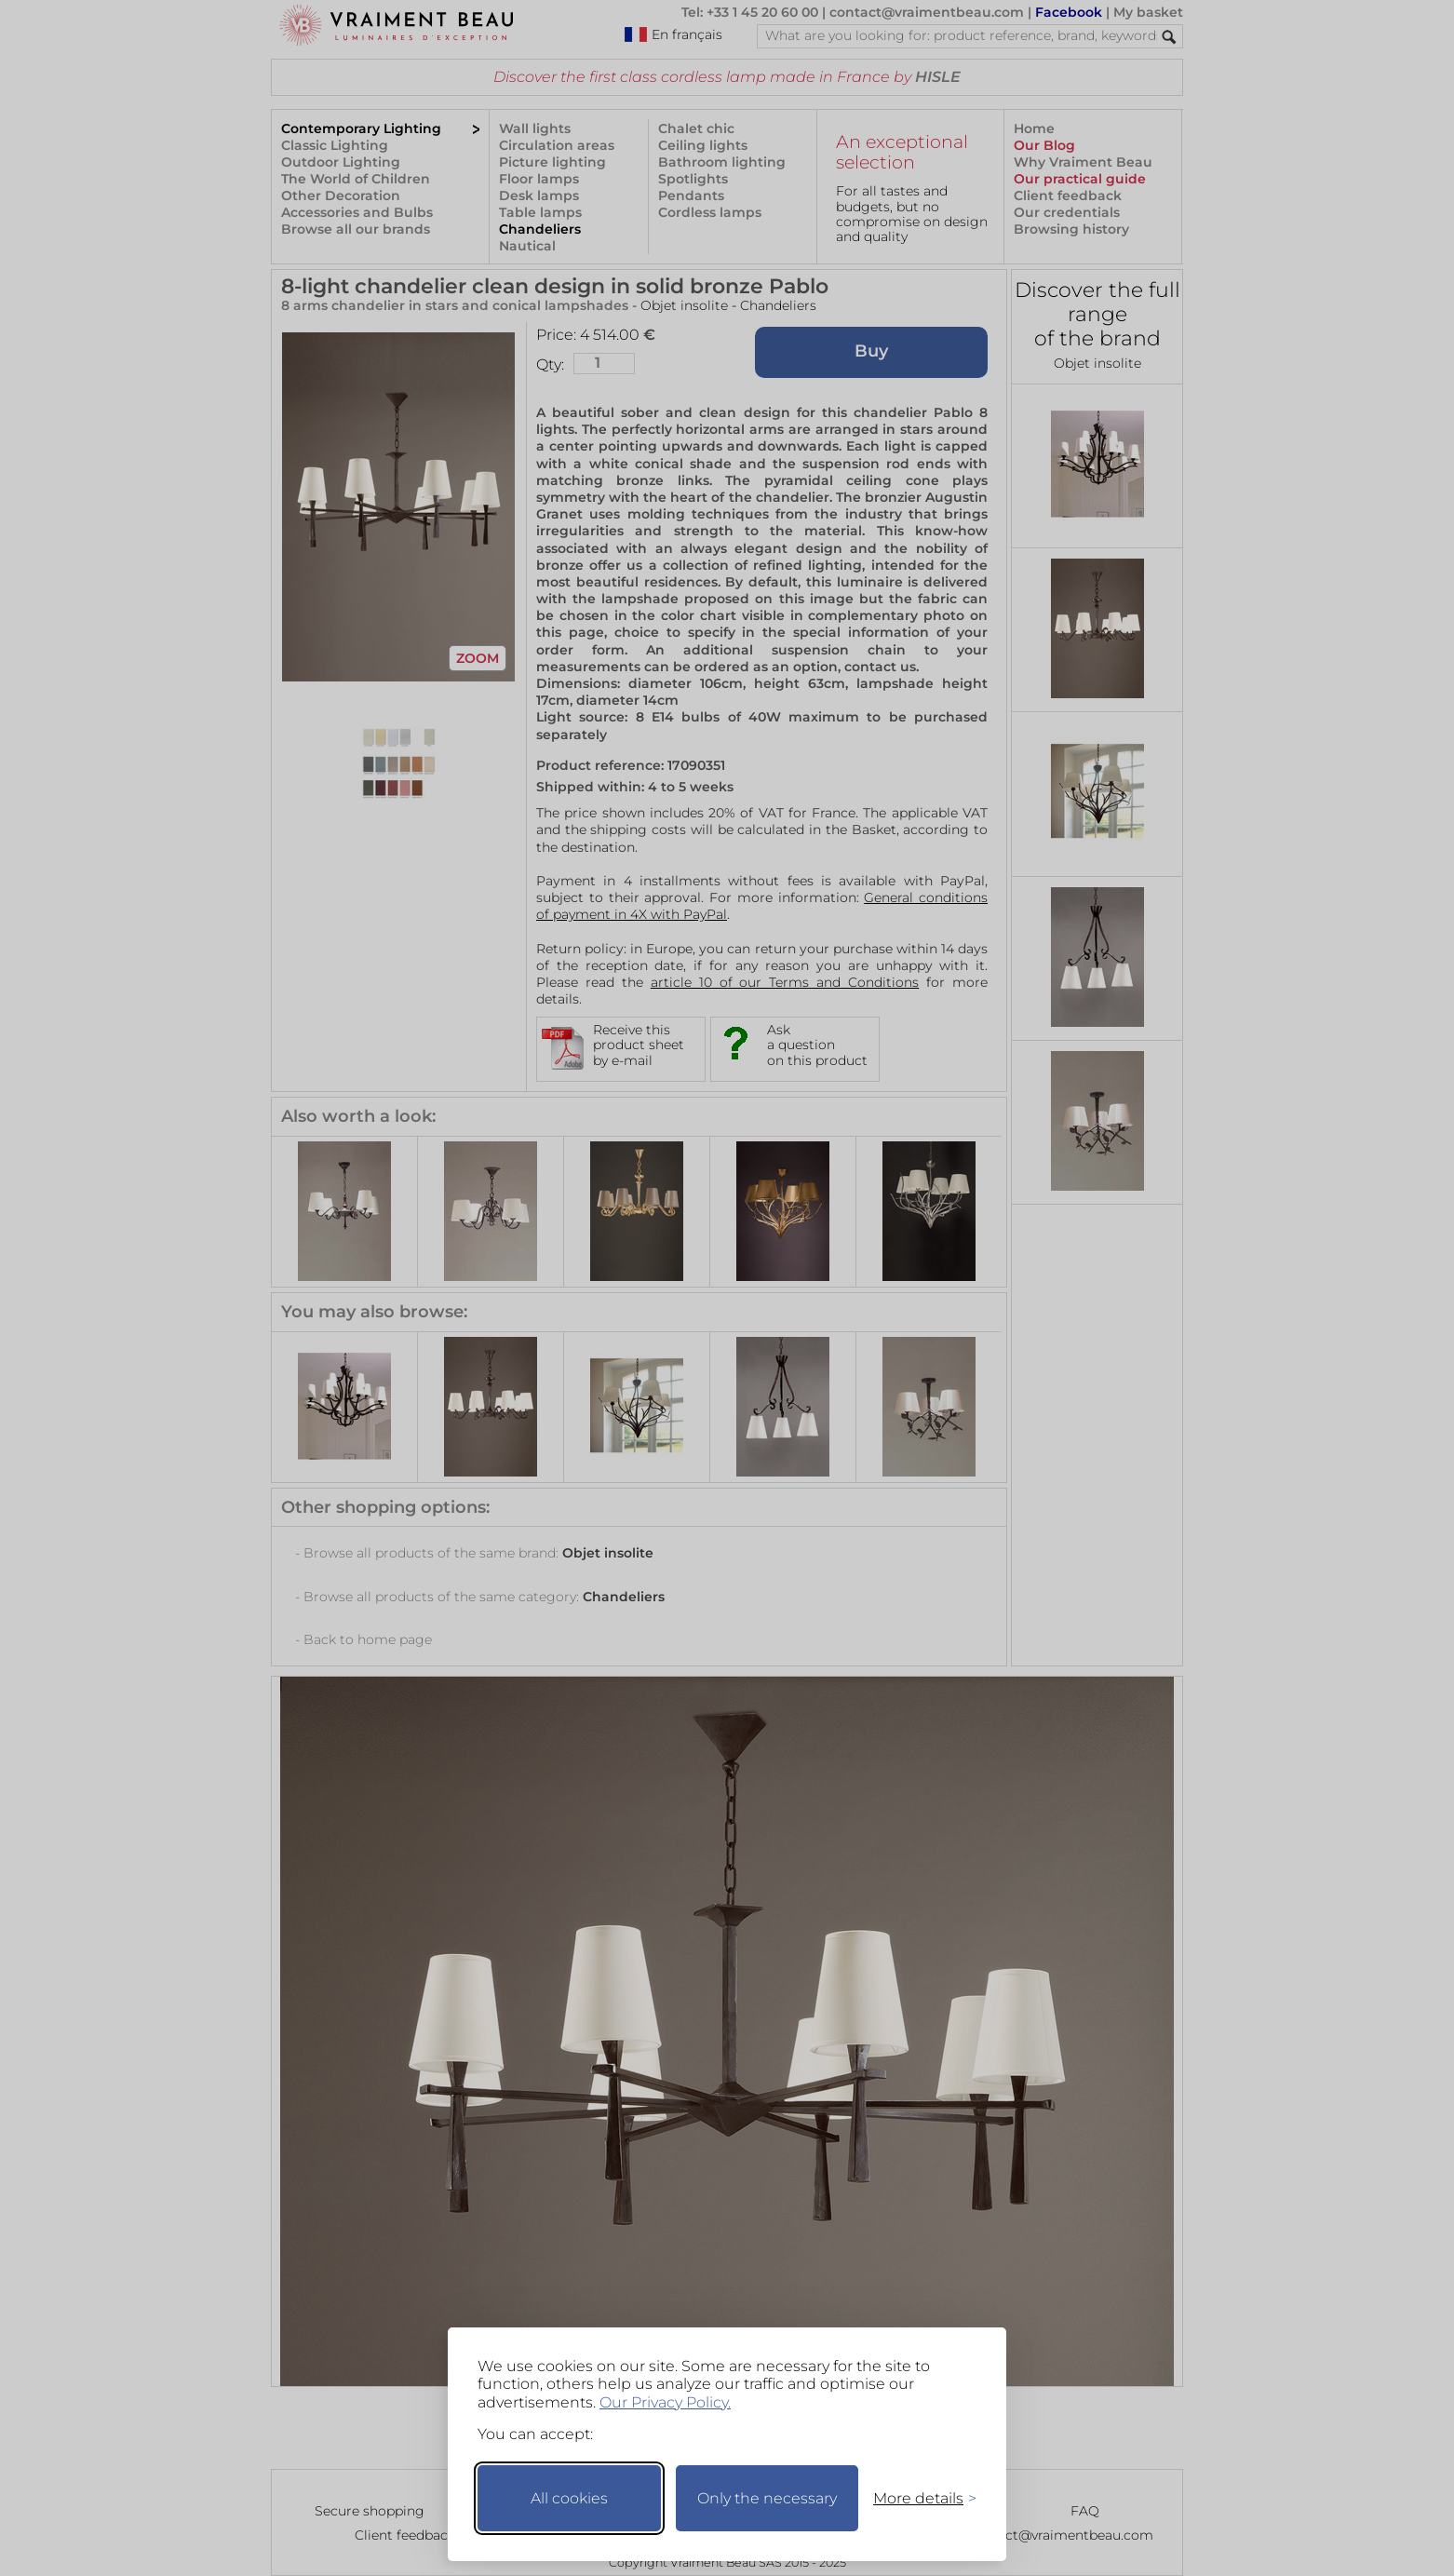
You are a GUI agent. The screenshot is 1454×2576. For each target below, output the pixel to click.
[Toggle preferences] (917, 2498)
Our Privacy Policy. (665, 2402)
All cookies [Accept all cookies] (569, 2498)
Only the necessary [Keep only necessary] (767, 2498)
